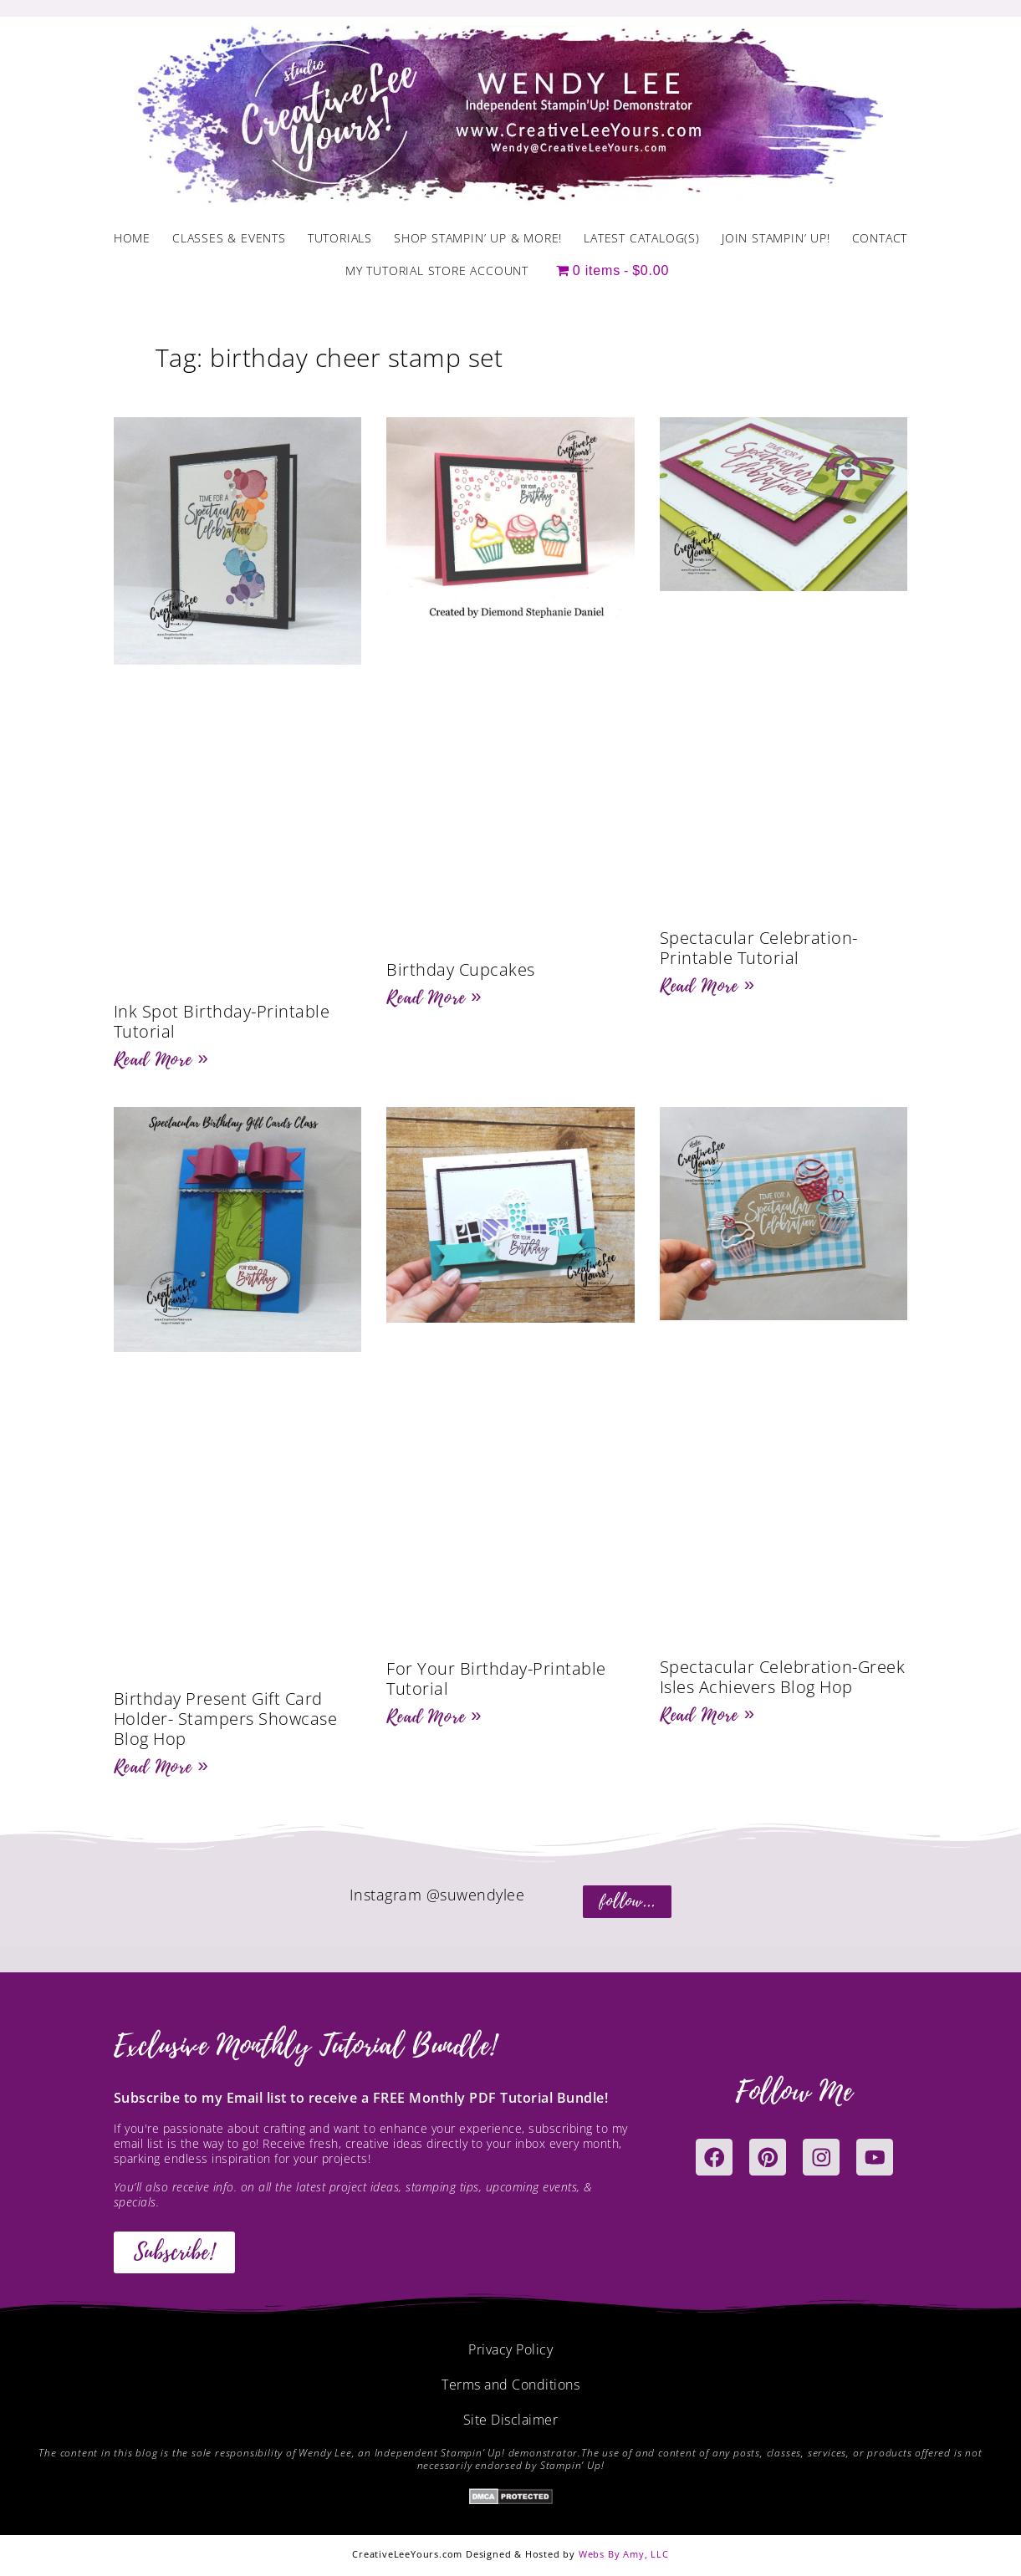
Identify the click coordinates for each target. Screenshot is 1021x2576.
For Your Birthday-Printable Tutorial (496, 1678)
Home (132, 238)
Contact (880, 238)
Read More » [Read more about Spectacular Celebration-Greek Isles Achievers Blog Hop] (707, 1714)
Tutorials (340, 238)
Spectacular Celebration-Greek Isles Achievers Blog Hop (783, 1676)
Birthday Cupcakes (460, 969)
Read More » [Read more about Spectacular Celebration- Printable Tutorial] (707, 985)
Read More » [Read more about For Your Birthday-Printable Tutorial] (434, 1716)
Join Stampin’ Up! (776, 238)
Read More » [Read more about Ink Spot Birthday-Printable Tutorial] (161, 1059)
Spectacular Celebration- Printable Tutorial (759, 947)
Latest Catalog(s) (642, 238)
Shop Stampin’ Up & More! (478, 238)
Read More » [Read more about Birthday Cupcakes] (434, 997)
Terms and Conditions (510, 2384)
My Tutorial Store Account (436, 270)
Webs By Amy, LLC (624, 2554)
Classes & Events (229, 238)
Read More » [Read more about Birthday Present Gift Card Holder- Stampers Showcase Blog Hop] (161, 1766)
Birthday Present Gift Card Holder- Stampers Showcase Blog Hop (226, 1718)
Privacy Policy (510, 2349)
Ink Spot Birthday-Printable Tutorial (222, 1021)
